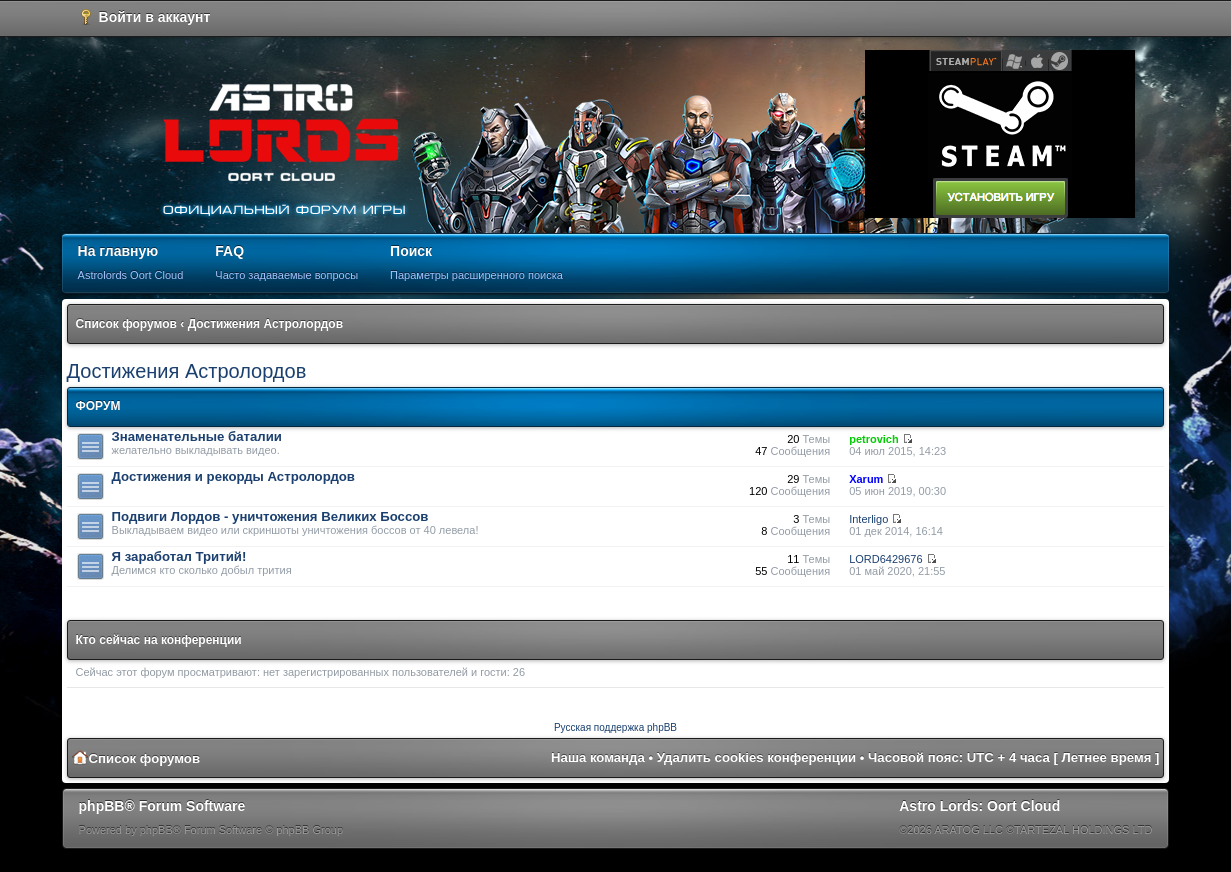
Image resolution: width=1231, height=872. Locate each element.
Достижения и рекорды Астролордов (233, 476)
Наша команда (598, 757)
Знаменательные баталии (197, 436)
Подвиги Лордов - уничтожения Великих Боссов (270, 516)
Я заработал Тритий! (179, 556)
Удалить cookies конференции (756, 757)
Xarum (866, 479)
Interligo (868, 519)
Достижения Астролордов (265, 324)
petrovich (874, 439)
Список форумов (126, 324)
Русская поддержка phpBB (615, 727)
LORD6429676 (885, 559)
